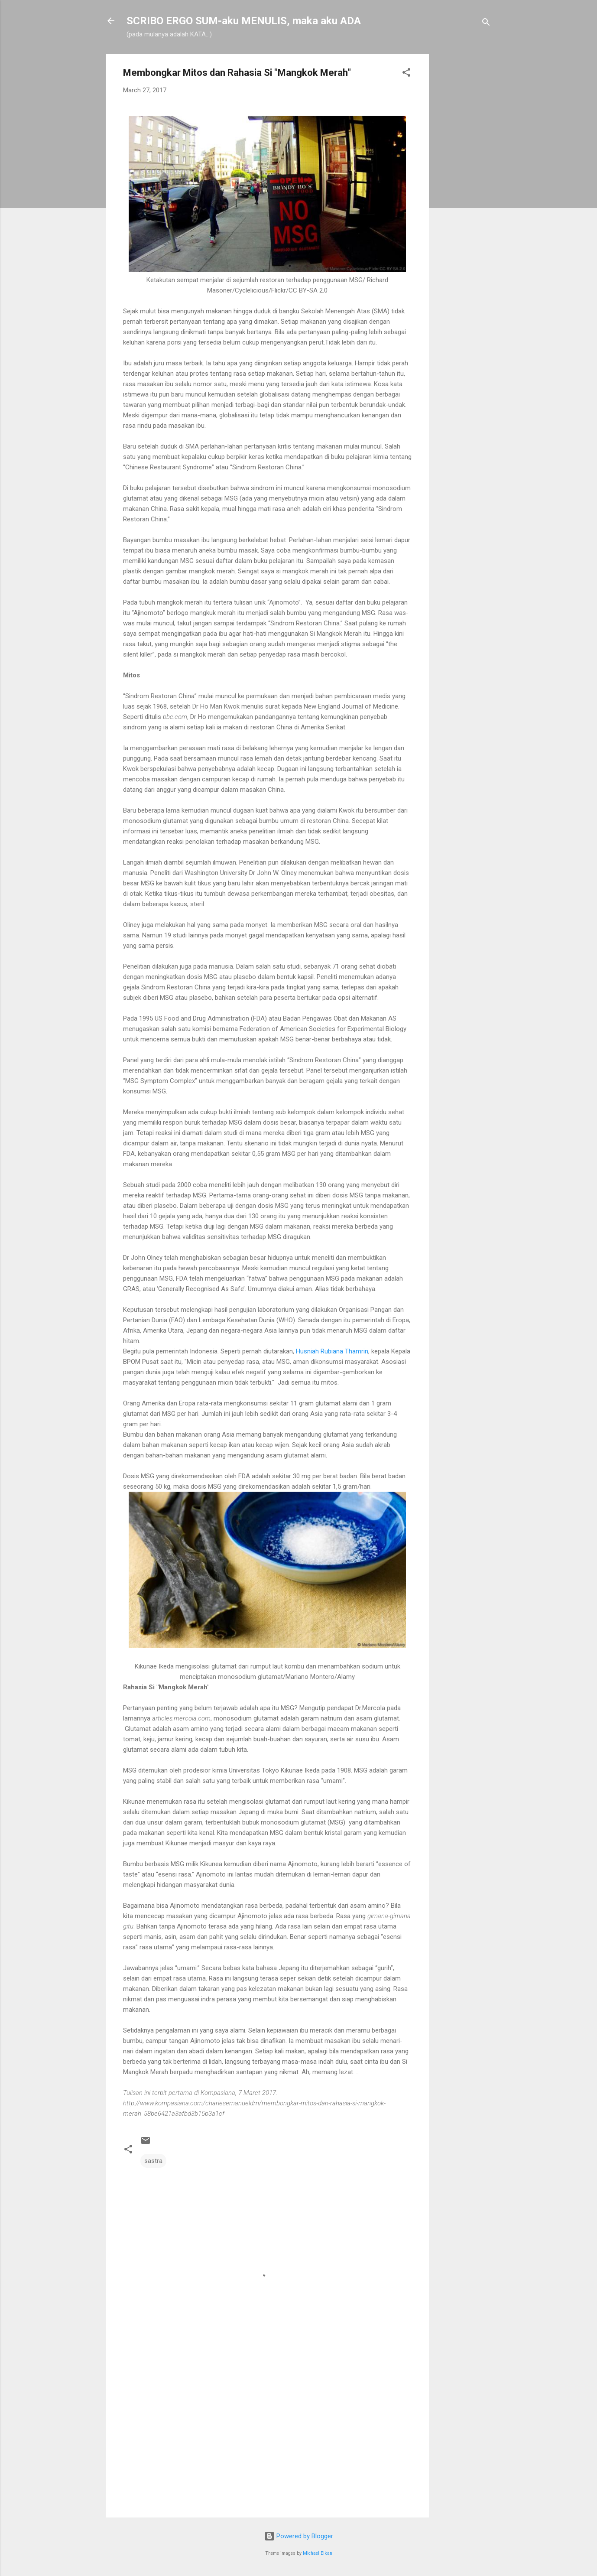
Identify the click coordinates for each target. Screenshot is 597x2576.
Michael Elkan (317, 2553)
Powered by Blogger (298, 2536)
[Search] (486, 23)
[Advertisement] (463, 184)
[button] (406, 74)
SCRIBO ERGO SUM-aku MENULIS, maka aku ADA (244, 21)
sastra (153, 2161)
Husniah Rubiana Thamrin (332, 1351)
